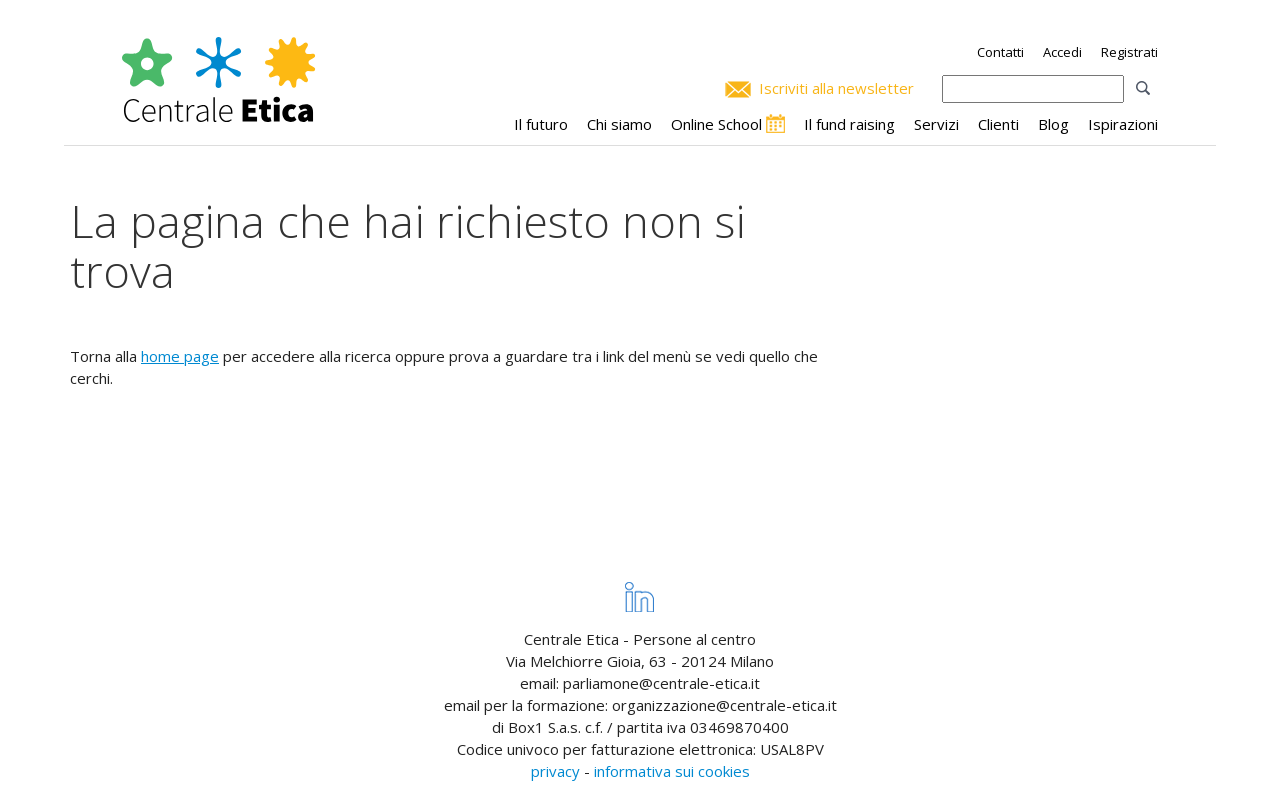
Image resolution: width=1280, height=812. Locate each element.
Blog (1053, 124)
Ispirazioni (1123, 124)
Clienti (998, 124)
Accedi (1062, 52)
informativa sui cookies (672, 771)
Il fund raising (849, 124)
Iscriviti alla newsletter (836, 88)
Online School (716, 124)
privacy (555, 771)
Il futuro (541, 124)
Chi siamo (619, 124)
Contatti (1000, 52)
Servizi (936, 124)
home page (180, 356)
